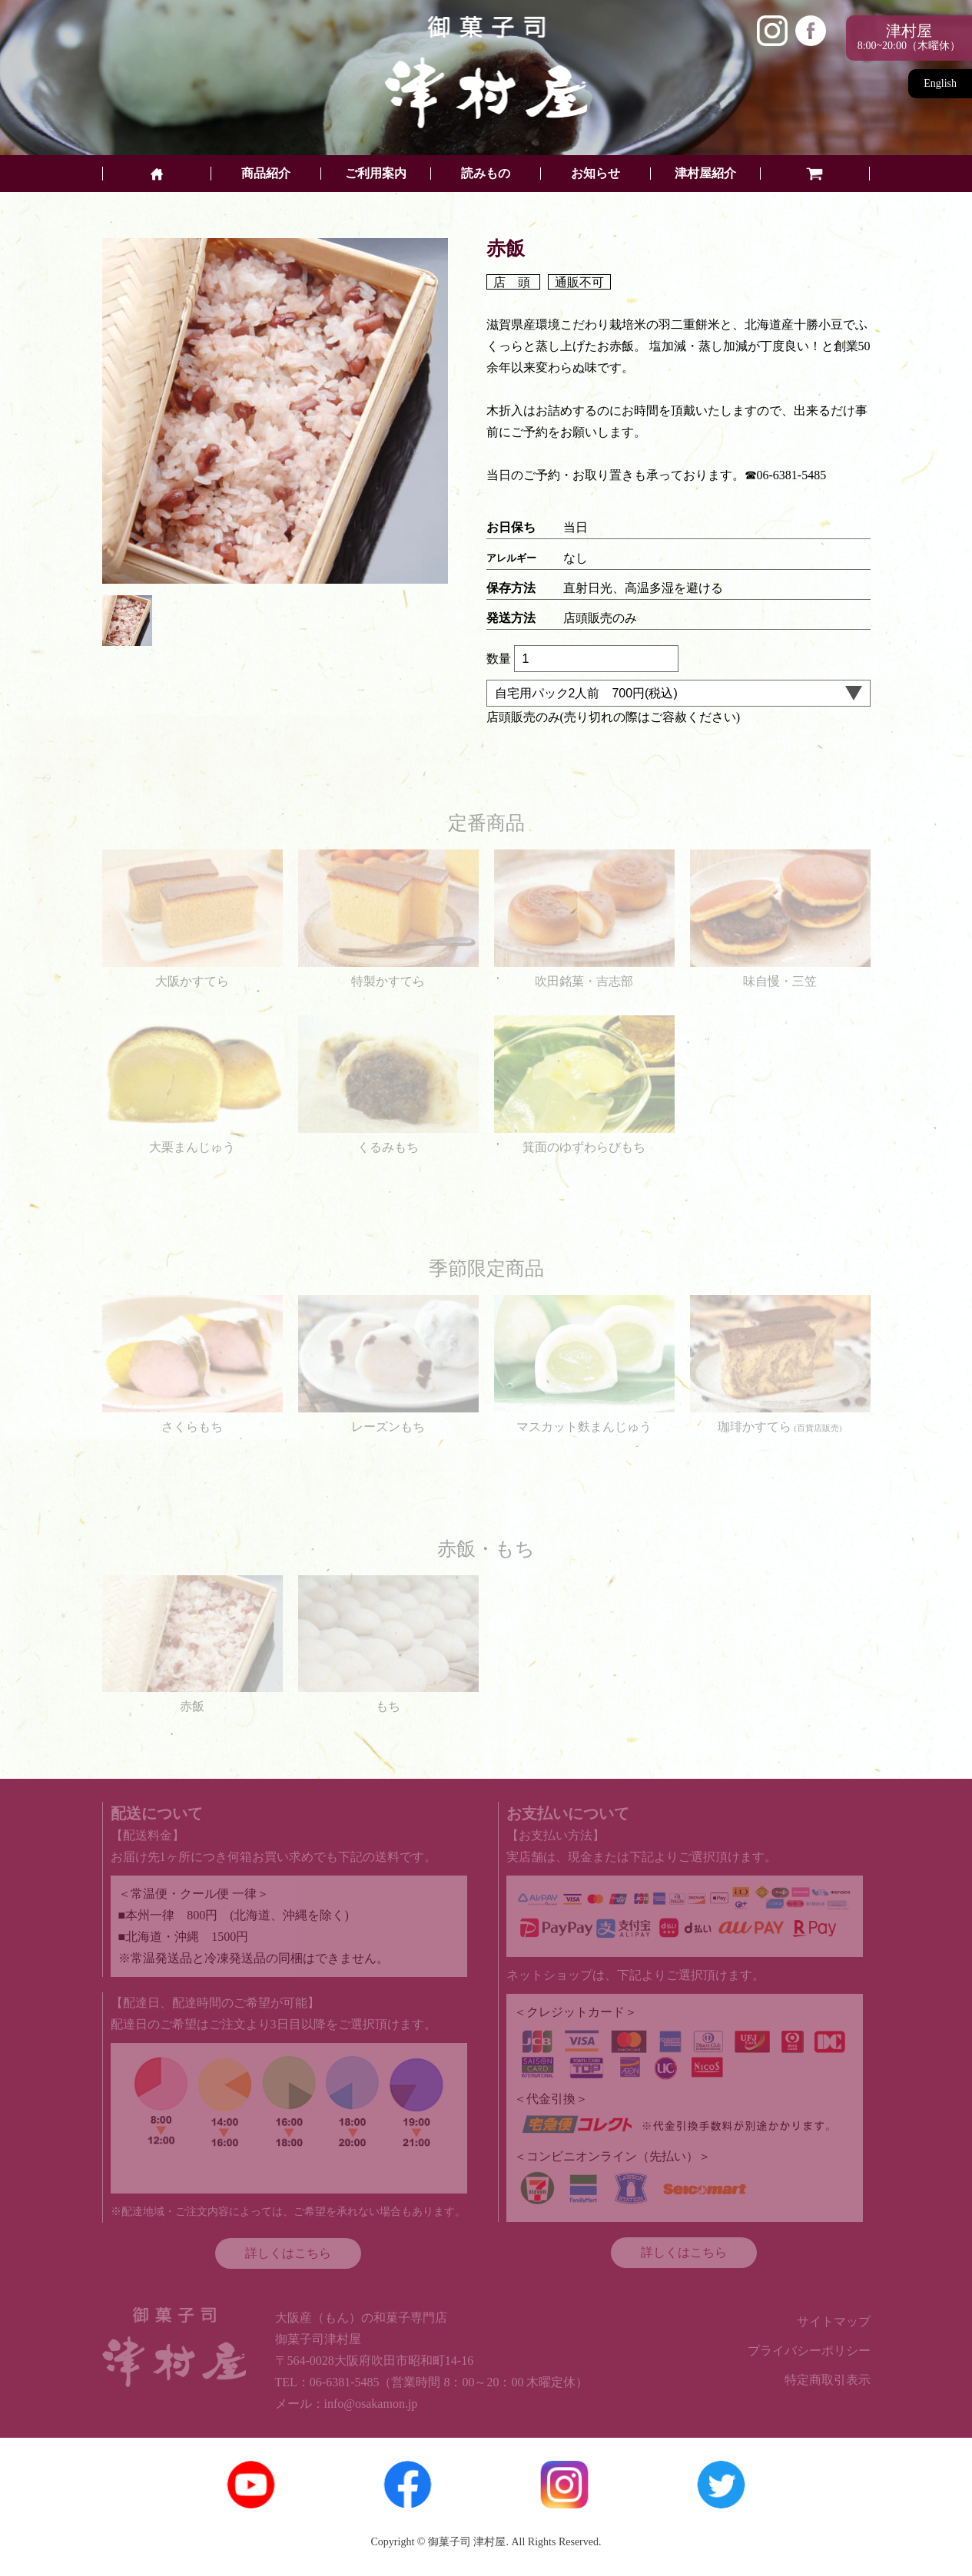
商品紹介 (265, 173)
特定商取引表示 (828, 2379)
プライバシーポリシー (809, 2350)
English (940, 83)
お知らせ (595, 173)
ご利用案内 (375, 173)
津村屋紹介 (705, 173)
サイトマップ (834, 2321)
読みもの (485, 173)
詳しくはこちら (288, 2253)
